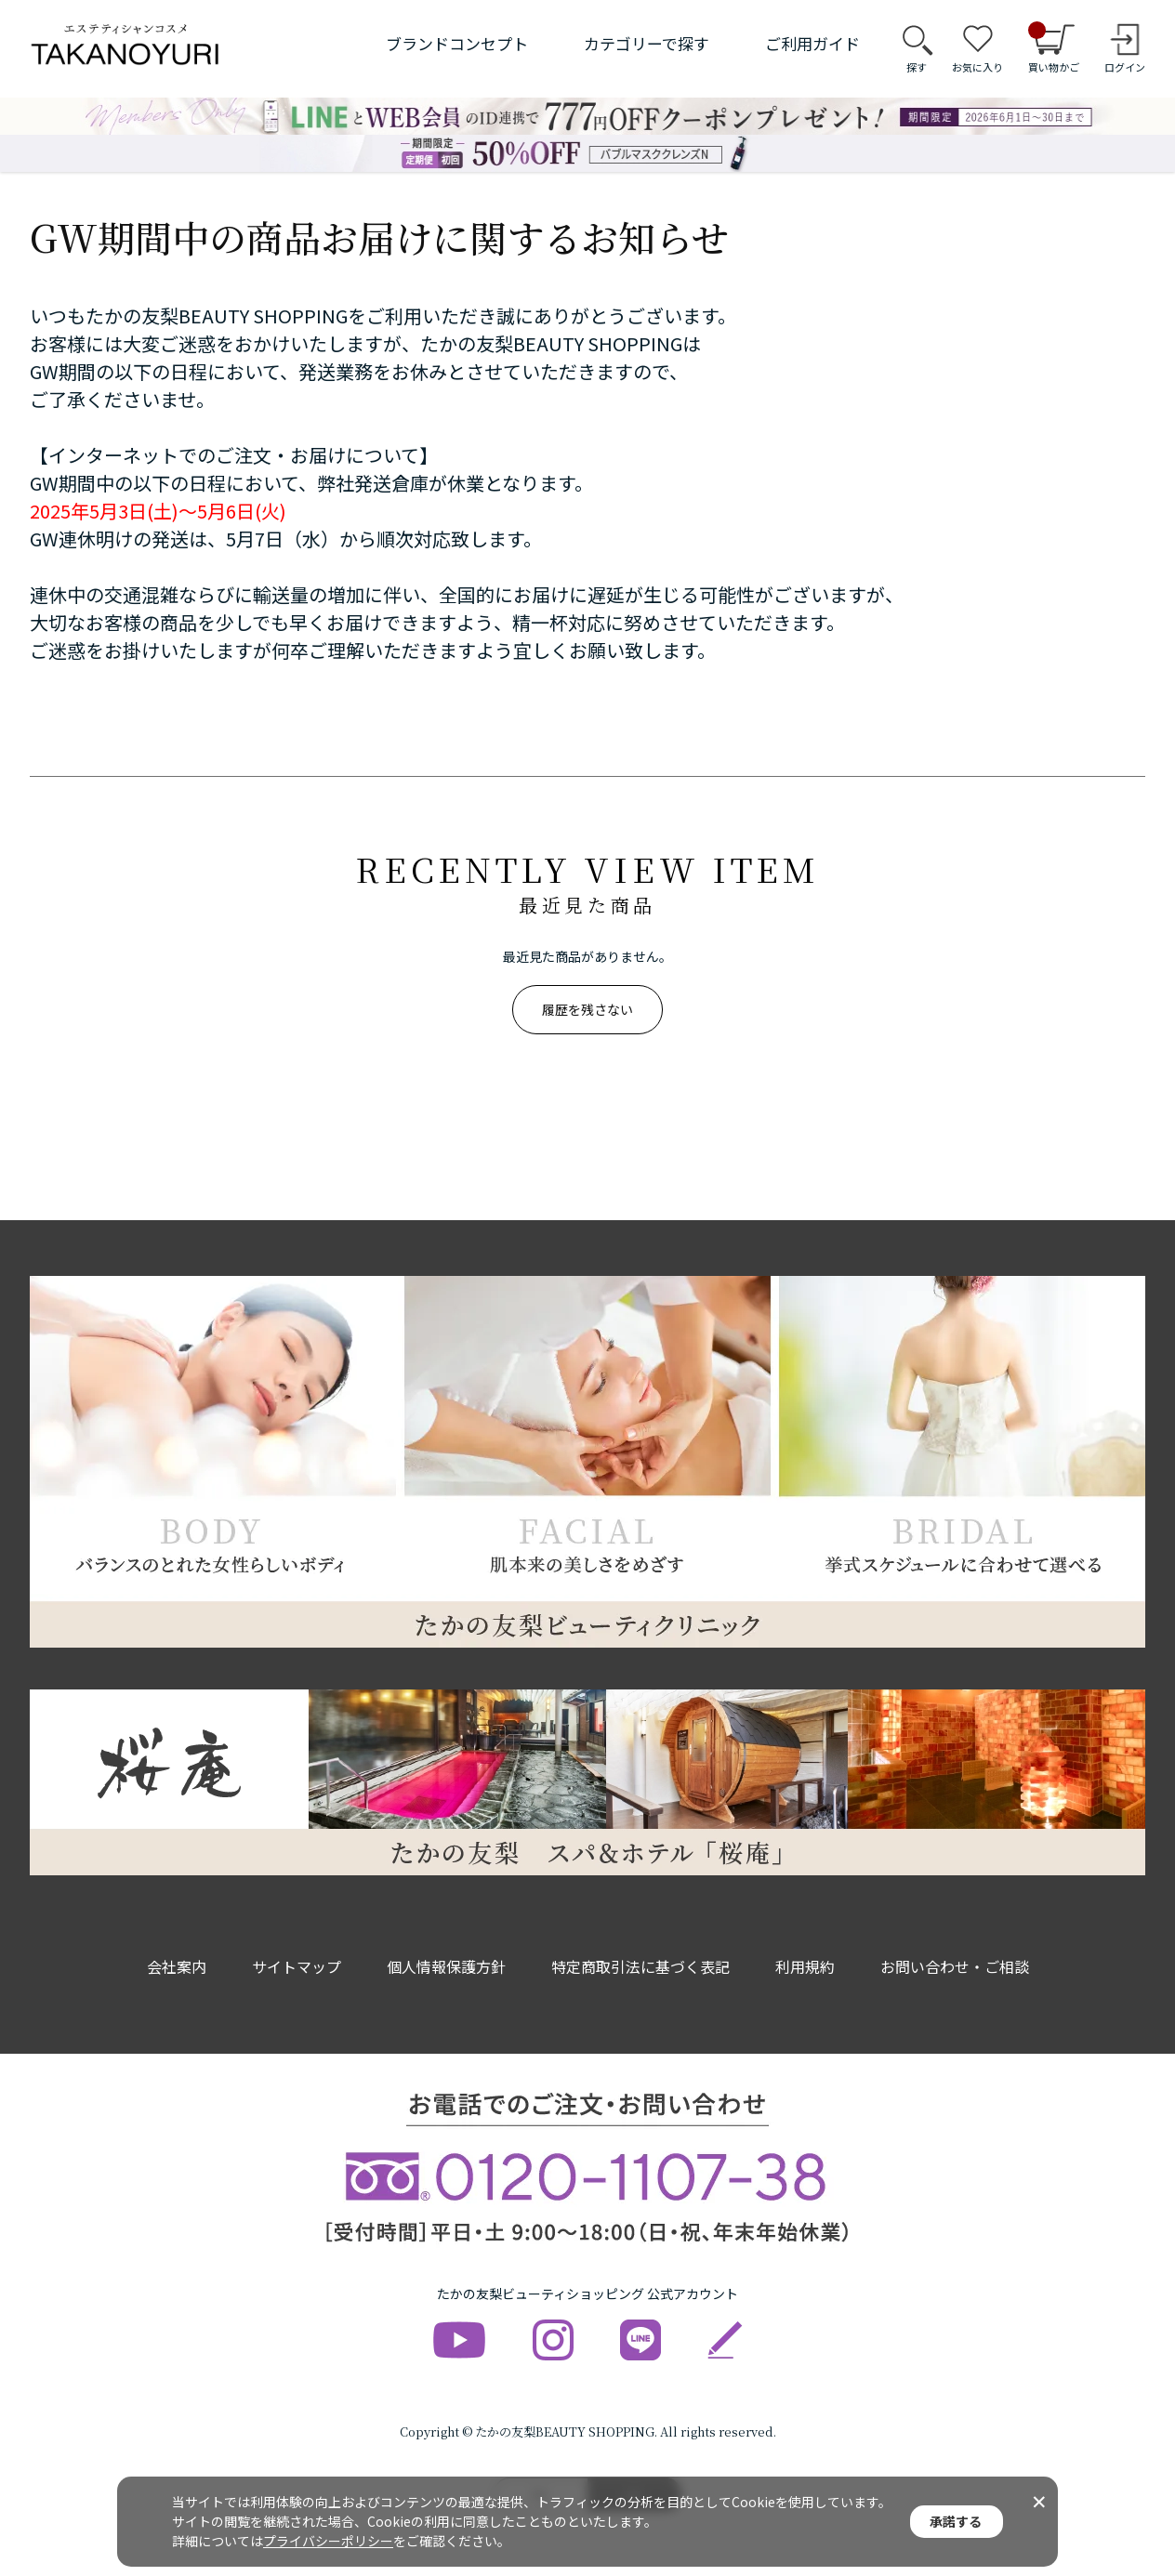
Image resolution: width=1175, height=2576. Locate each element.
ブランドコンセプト (457, 43)
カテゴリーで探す (646, 43)
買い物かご (1053, 48)
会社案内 (176, 1966)
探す (916, 66)
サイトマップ (296, 1966)
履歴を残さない (587, 1009)
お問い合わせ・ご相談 (954, 1966)
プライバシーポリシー (328, 2540)
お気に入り (977, 66)
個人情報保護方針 (446, 1966)
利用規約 (805, 1966)
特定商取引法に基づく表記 (640, 1966)
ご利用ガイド (812, 43)
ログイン (1124, 66)
